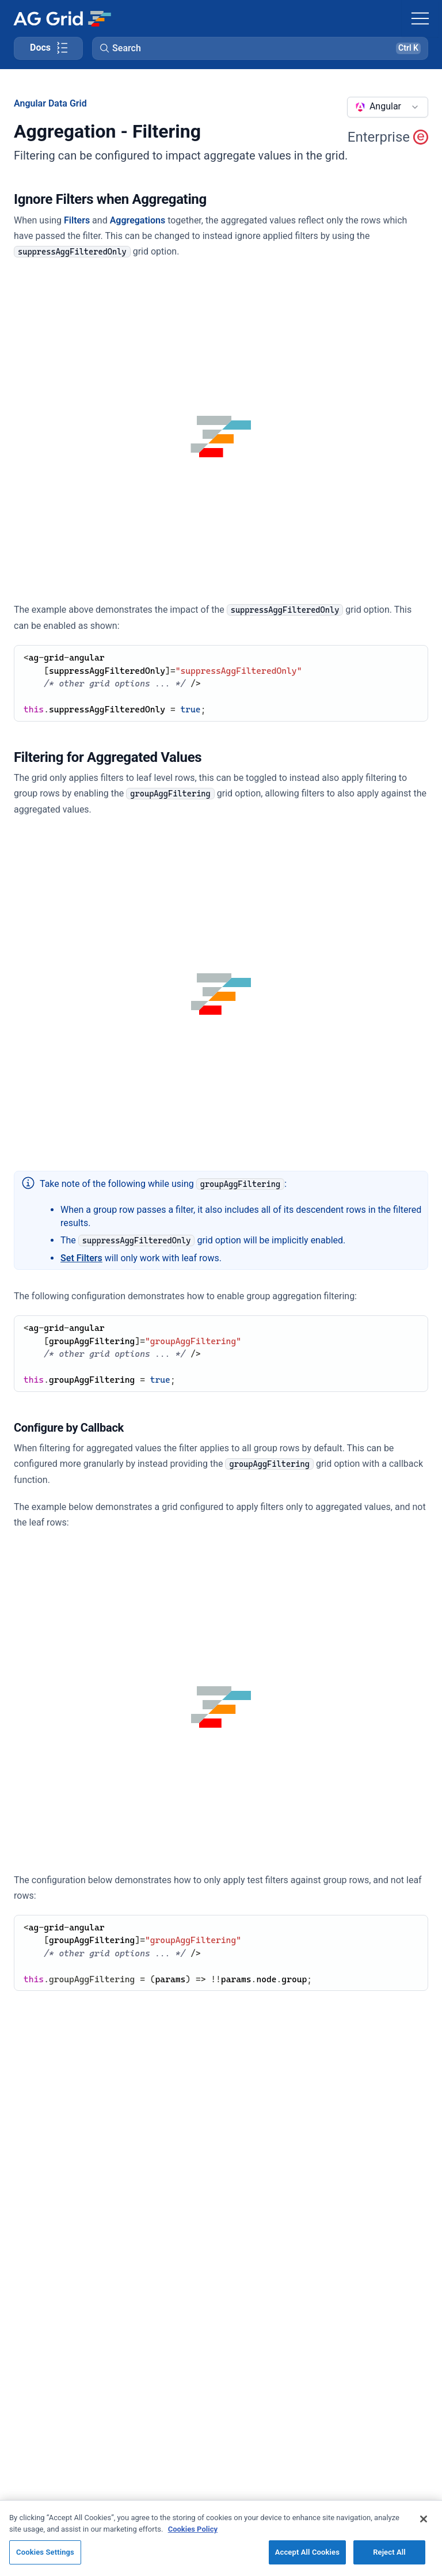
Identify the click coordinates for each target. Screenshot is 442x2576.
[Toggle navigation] (420, 18)
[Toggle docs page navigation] (48, 48)
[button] (260, 48)
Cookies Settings (45, 2552)
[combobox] (387, 107)
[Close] (423, 2519)
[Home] (62, 18)
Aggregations (138, 220)
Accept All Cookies (307, 2552)
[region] (221, 2538)
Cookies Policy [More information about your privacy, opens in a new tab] (193, 2529)
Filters (77, 220)
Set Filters (81, 1258)
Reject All (389, 2552)
